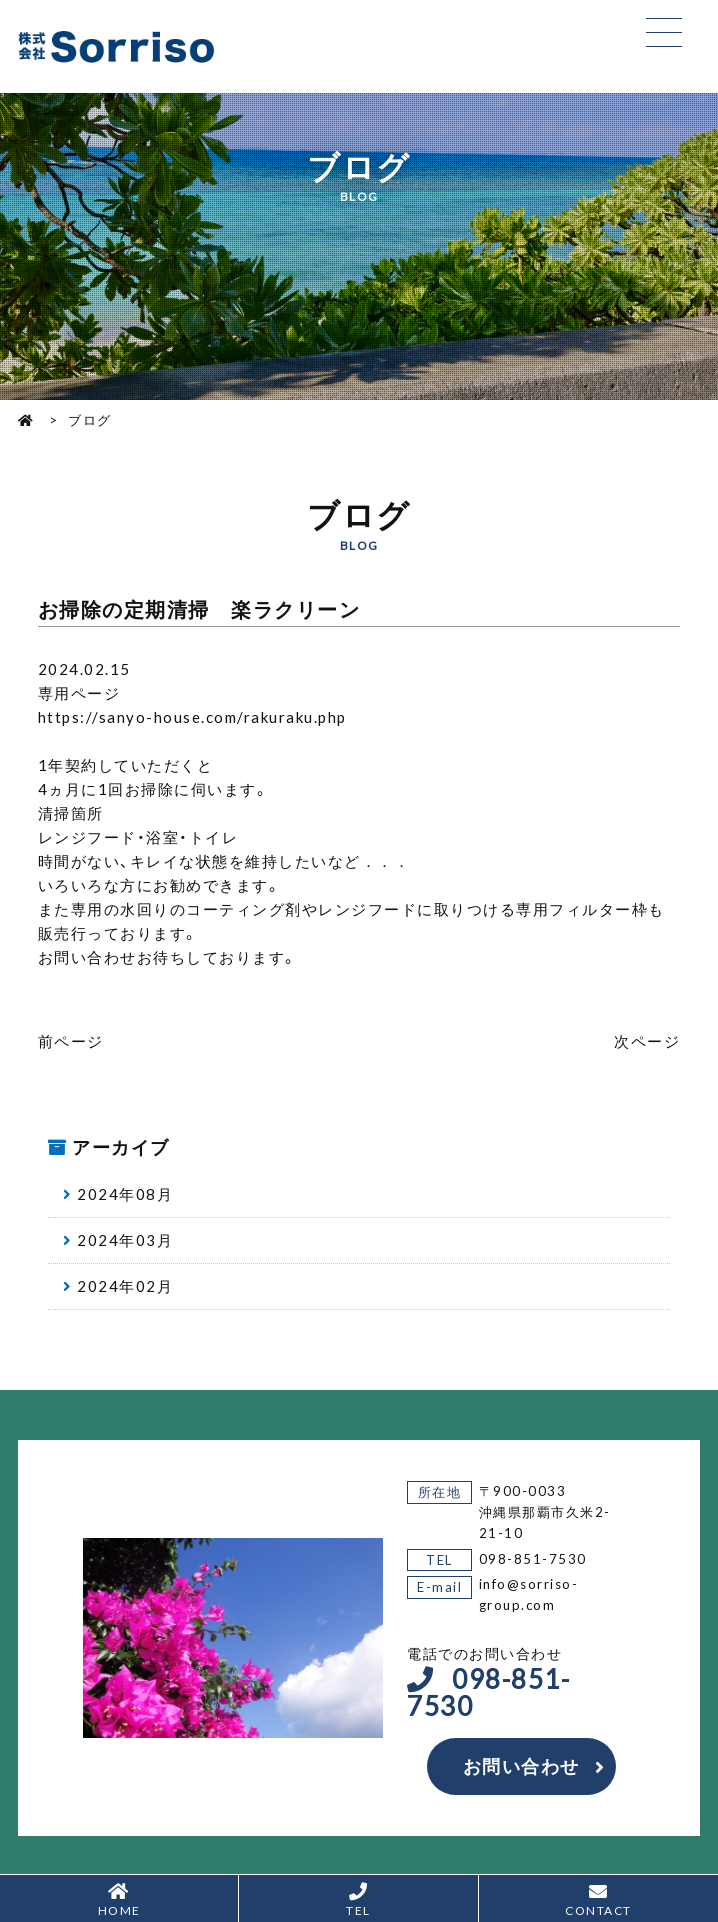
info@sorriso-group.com (529, 1594)
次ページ (647, 1041)
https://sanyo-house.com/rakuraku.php (192, 717)
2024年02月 (125, 1286)
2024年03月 (125, 1240)
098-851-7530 (533, 1558)
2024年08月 (125, 1194)
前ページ (71, 1041)
